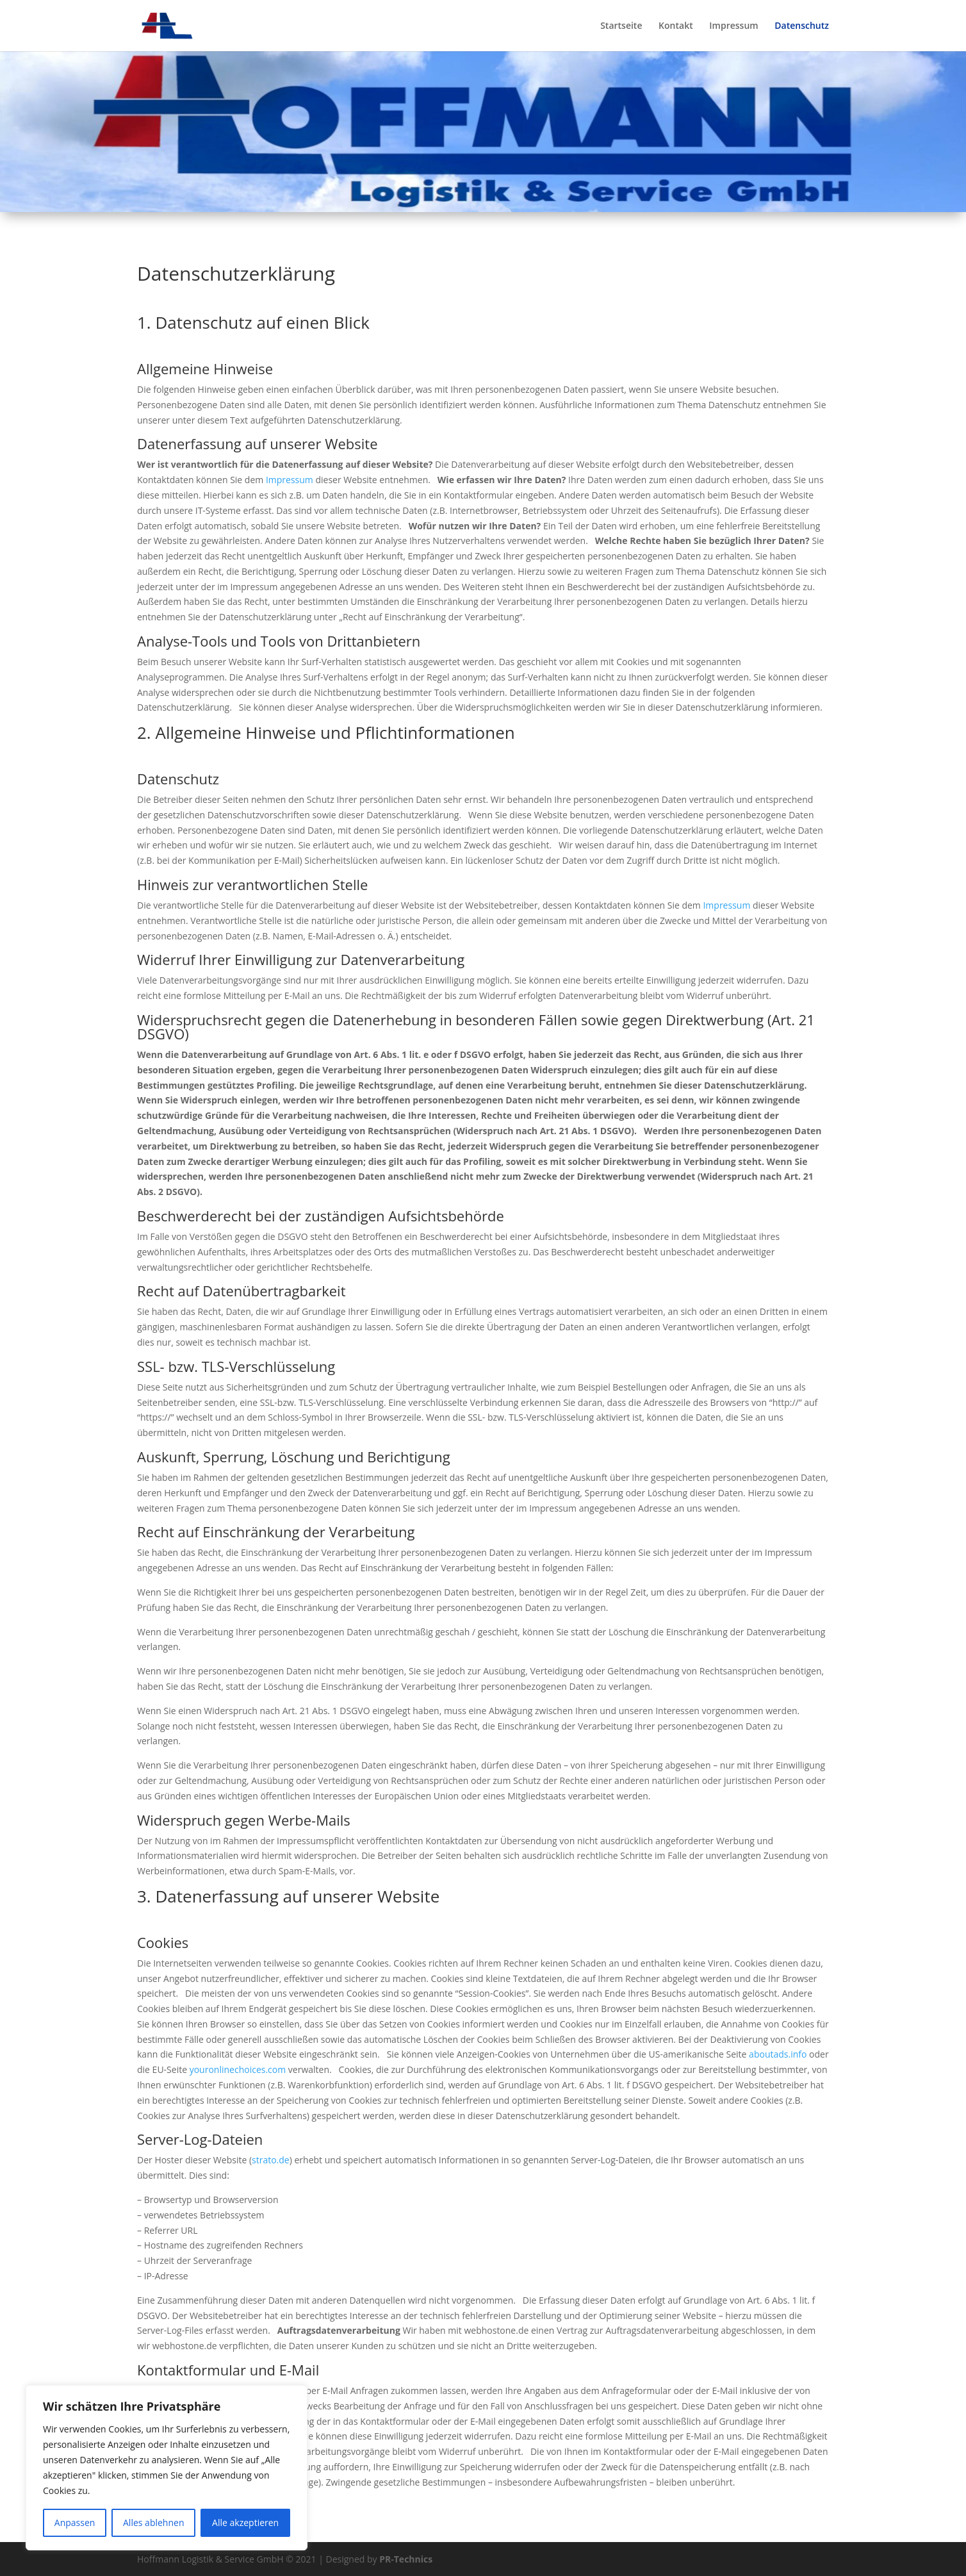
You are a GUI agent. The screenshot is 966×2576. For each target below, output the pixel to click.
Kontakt (676, 26)
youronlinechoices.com (238, 2069)
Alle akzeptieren (245, 2522)
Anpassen (74, 2522)
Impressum (733, 26)
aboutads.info (777, 2054)
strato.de (271, 2160)
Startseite (621, 26)
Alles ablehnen (153, 2522)
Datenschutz (801, 26)
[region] (166, 2467)
